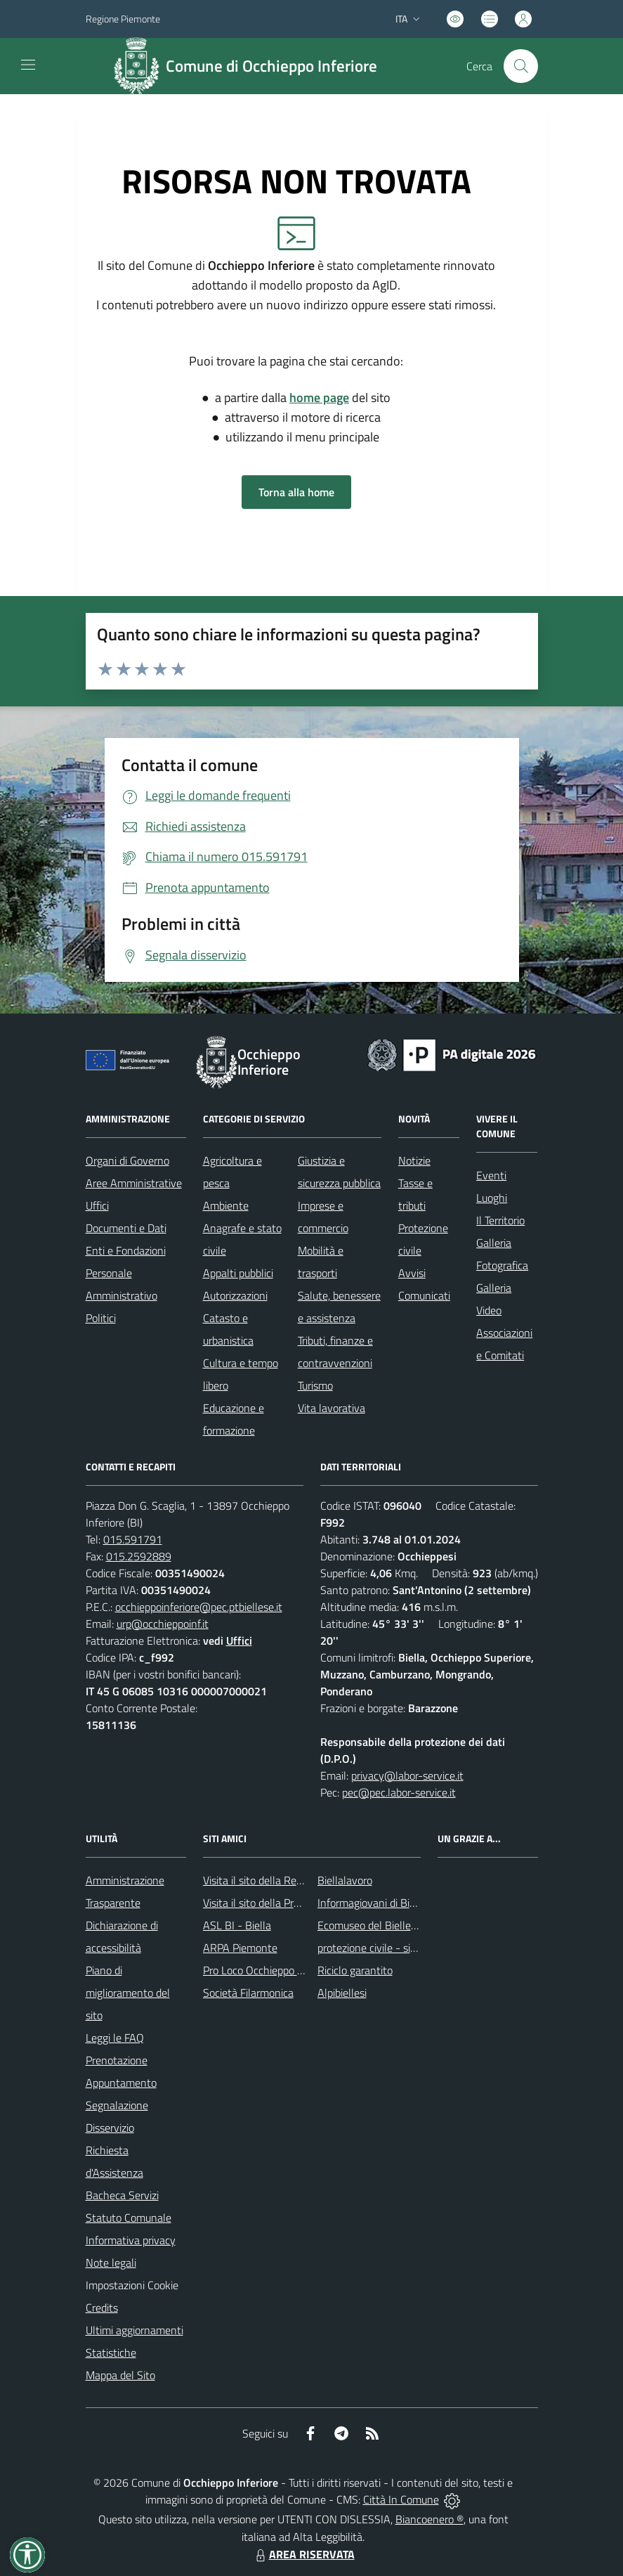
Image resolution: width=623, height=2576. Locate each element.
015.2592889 (138, 1556)
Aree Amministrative (134, 1182)
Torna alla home (296, 492)
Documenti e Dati (126, 1227)
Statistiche (111, 2352)
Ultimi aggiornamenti (134, 2330)
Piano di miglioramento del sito (128, 1993)
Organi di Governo (127, 1160)
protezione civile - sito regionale (391, 1947)
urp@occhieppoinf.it (163, 1623)
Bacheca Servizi (122, 2195)
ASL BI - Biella (237, 1925)
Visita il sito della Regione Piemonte (286, 1880)
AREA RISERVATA (303, 2554)
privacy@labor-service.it (407, 1775)
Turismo (315, 1385)
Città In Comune (401, 2499)
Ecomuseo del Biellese (369, 1925)
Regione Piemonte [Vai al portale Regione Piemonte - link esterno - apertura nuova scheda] (123, 18)
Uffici (97, 1205)
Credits (102, 2307)
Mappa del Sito (120, 2375)
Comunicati (424, 1295)
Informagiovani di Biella (371, 1902)
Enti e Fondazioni (126, 1250)
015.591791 (132, 1539)
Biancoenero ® (429, 2519)
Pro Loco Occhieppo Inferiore (269, 1970)
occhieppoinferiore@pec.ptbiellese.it (198, 1606)
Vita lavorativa (331, 1407)
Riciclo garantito (355, 1970)
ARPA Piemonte (240, 1947)
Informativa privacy (131, 2240)
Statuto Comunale (128, 2217)
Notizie (414, 1160)
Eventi (491, 1175)
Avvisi (412, 1272)
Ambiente (226, 1205)
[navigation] (28, 64)
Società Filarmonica (248, 1992)
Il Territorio (500, 1220)
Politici (101, 1317)
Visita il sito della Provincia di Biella (284, 1902)
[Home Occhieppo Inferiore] (251, 66)
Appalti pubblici (238, 1272)
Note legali (111, 2262)
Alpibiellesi (342, 1992)
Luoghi (491, 1197)
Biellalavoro (344, 1880)
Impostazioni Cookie (132, 2285)
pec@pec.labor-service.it (399, 1792)
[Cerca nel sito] (520, 66)
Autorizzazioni (235, 1295)
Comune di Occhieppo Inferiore (271, 66)
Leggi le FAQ (115, 2037)
